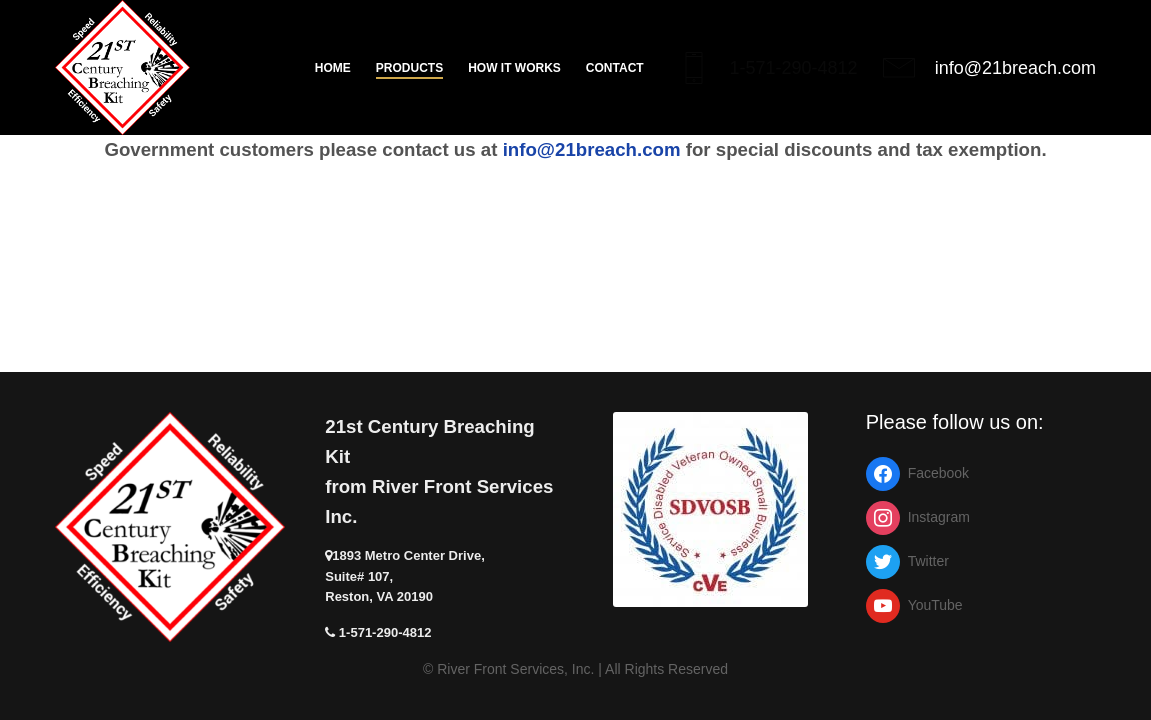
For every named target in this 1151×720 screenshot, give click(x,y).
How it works (514, 68)
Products (409, 68)
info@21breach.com (1015, 68)
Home (333, 68)
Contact (615, 68)
